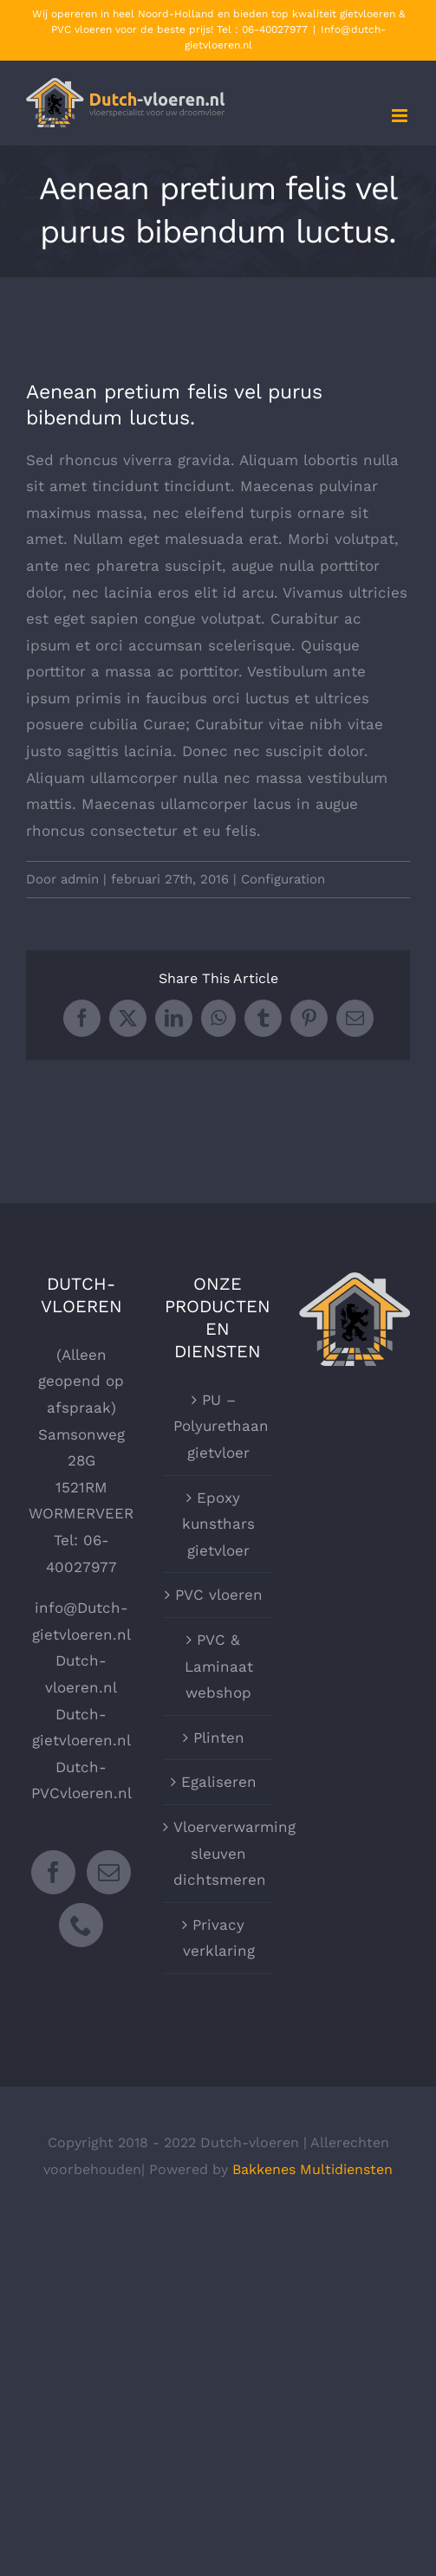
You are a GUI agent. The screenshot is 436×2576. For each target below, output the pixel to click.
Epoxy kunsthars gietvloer (218, 1524)
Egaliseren (219, 1781)
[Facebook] (53, 1872)
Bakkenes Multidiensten (312, 2169)
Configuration (283, 879)
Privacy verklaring (219, 1938)
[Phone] (81, 1925)
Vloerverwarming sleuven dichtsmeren (219, 1853)
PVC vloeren (219, 1594)
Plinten (218, 1737)
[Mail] (109, 1872)
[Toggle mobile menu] (401, 116)
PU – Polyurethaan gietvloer (219, 1426)
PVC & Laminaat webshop (219, 1666)
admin (80, 879)
